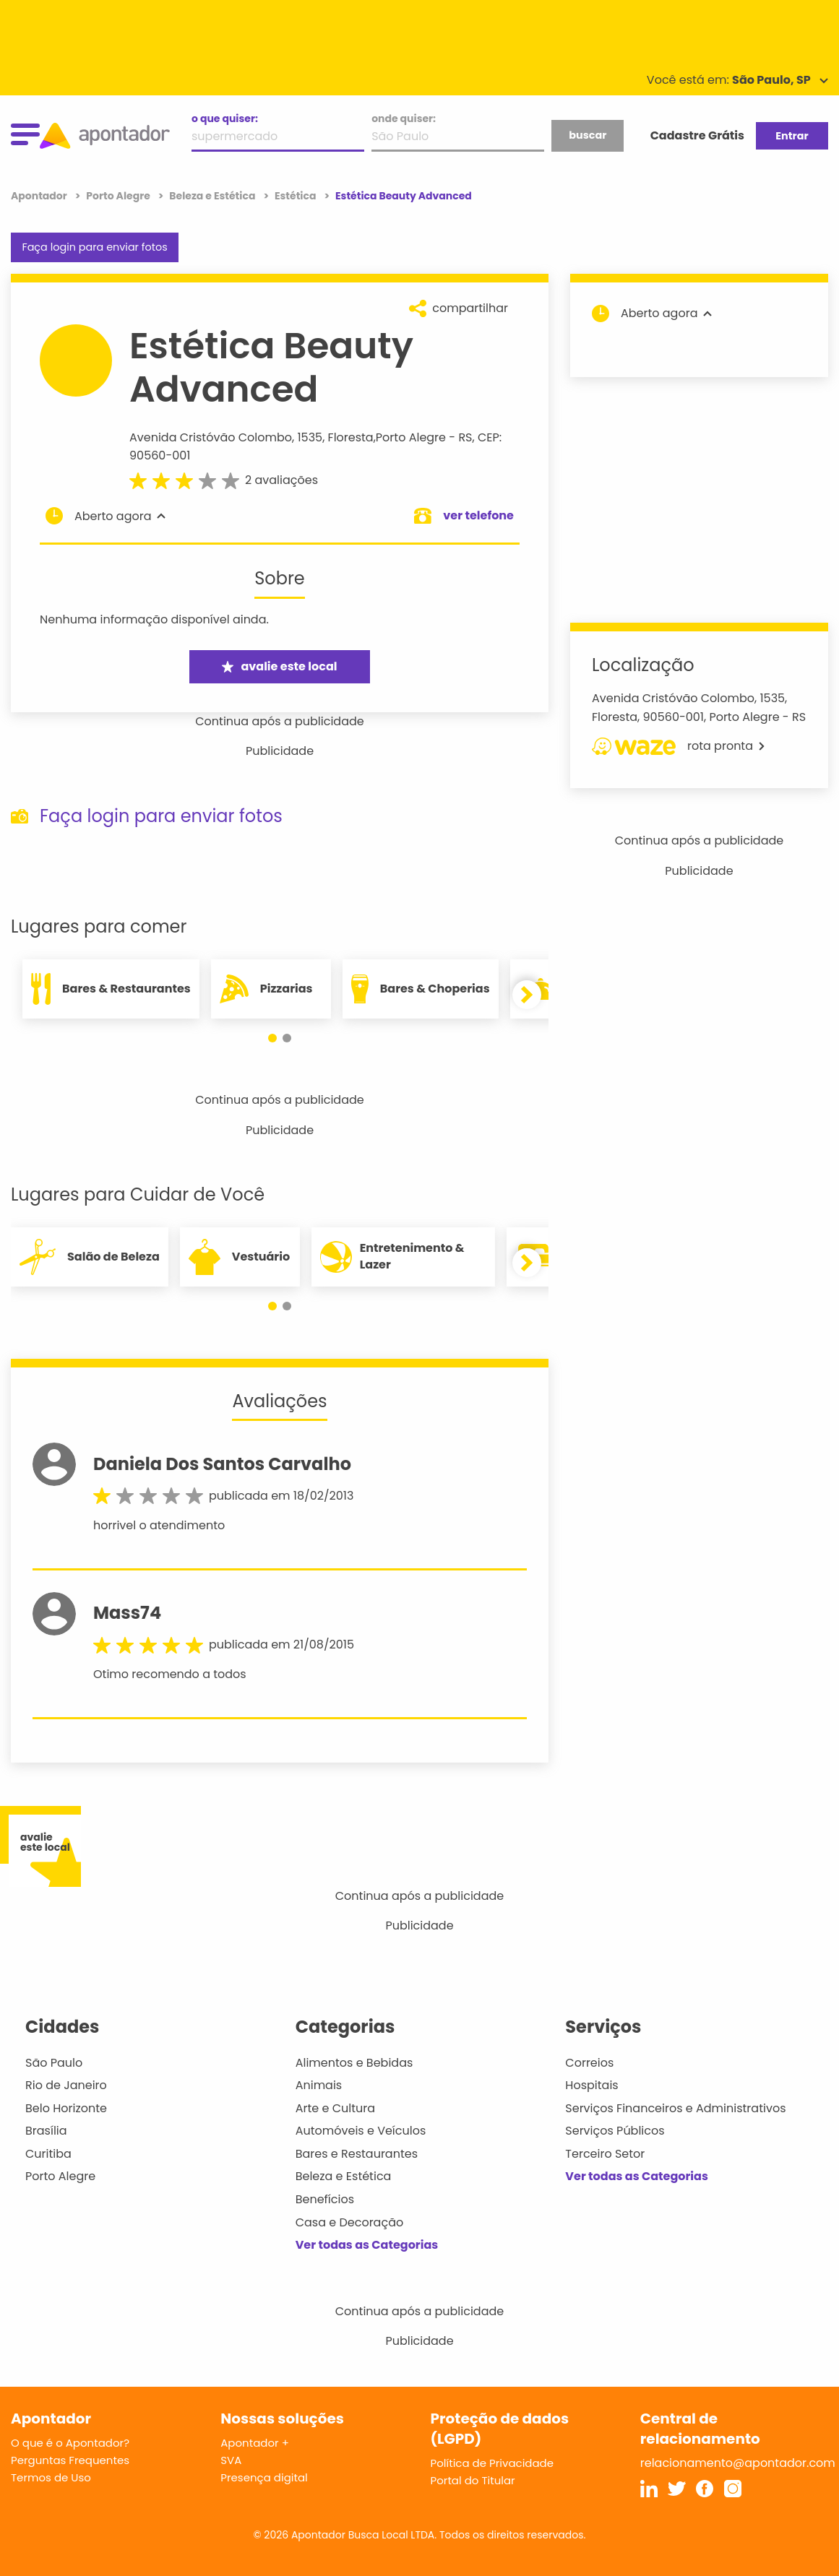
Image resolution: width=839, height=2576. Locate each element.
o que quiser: (225, 118)
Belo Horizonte (66, 2108)
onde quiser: (403, 118)
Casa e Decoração (350, 2222)
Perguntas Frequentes (70, 2460)
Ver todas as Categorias (367, 2244)
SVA (230, 2460)
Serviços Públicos (614, 2130)
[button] (272, 1038)
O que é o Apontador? (70, 2442)
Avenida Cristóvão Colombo (210, 437)
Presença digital (264, 2477)
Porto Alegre (411, 437)
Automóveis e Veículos (361, 2130)
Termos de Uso (51, 2477)
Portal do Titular (473, 2480)
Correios (589, 2062)
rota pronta (678, 746)
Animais (319, 2085)
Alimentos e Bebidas (354, 2062)
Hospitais (591, 2085)
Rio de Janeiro (66, 2085)
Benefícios (325, 2199)
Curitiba (48, 2153)
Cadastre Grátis (697, 135)
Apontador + (254, 2442)
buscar (587, 135)
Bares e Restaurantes (357, 2153)
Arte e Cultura (335, 2108)
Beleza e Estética (344, 2176)
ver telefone (478, 515)
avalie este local (279, 666)
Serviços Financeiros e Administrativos (675, 2108)
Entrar (791, 136)
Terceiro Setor (605, 2153)
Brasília (46, 2130)
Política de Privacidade (492, 2463)
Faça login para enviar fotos (94, 247)
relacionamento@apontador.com (737, 2463)
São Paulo (53, 2062)
